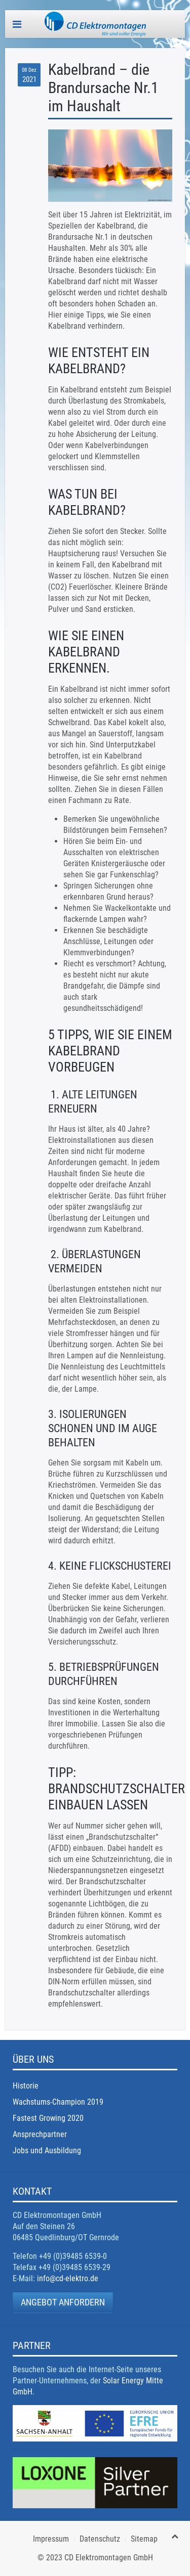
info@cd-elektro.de (67, 2278)
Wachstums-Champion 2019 (58, 2102)
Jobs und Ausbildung (47, 2150)
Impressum (51, 2539)
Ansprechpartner (40, 2134)
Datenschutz (100, 2539)
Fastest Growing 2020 (48, 2118)
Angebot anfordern (63, 2302)
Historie (26, 2086)
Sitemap (144, 2539)
